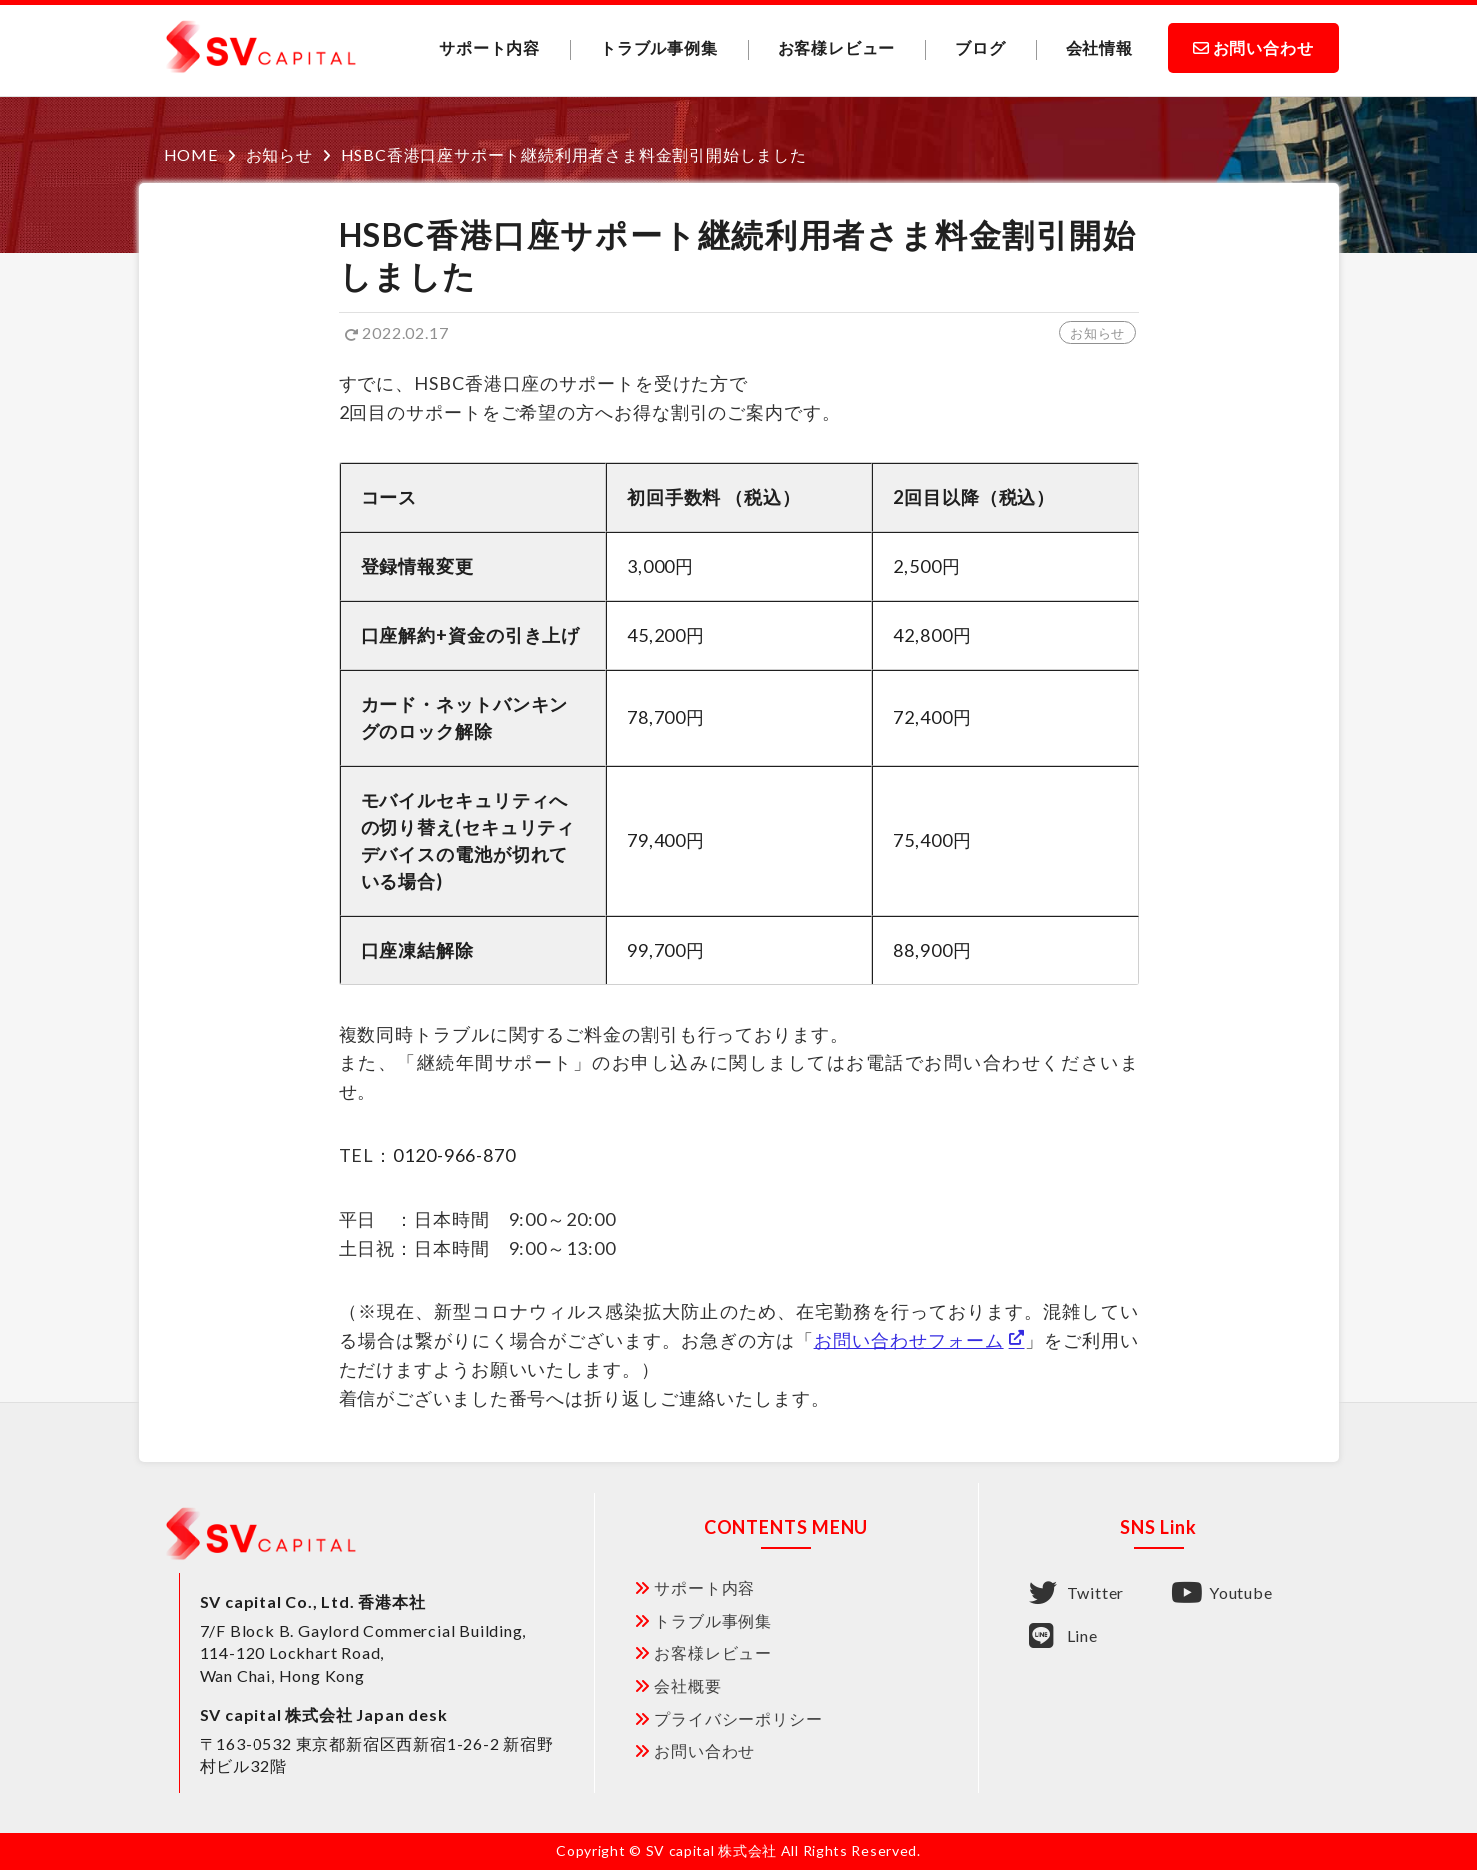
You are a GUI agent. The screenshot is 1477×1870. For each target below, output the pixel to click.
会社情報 (1099, 47)
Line (1063, 1636)
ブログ (980, 47)
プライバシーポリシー (738, 1718)
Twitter (1077, 1593)
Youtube (1222, 1593)
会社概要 (687, 1685)
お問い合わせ (1263, 47)
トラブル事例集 (659, 47)
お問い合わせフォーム (909, 1340)
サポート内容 (489, 47)
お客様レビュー (837, 47)
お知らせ (1097, 333)
